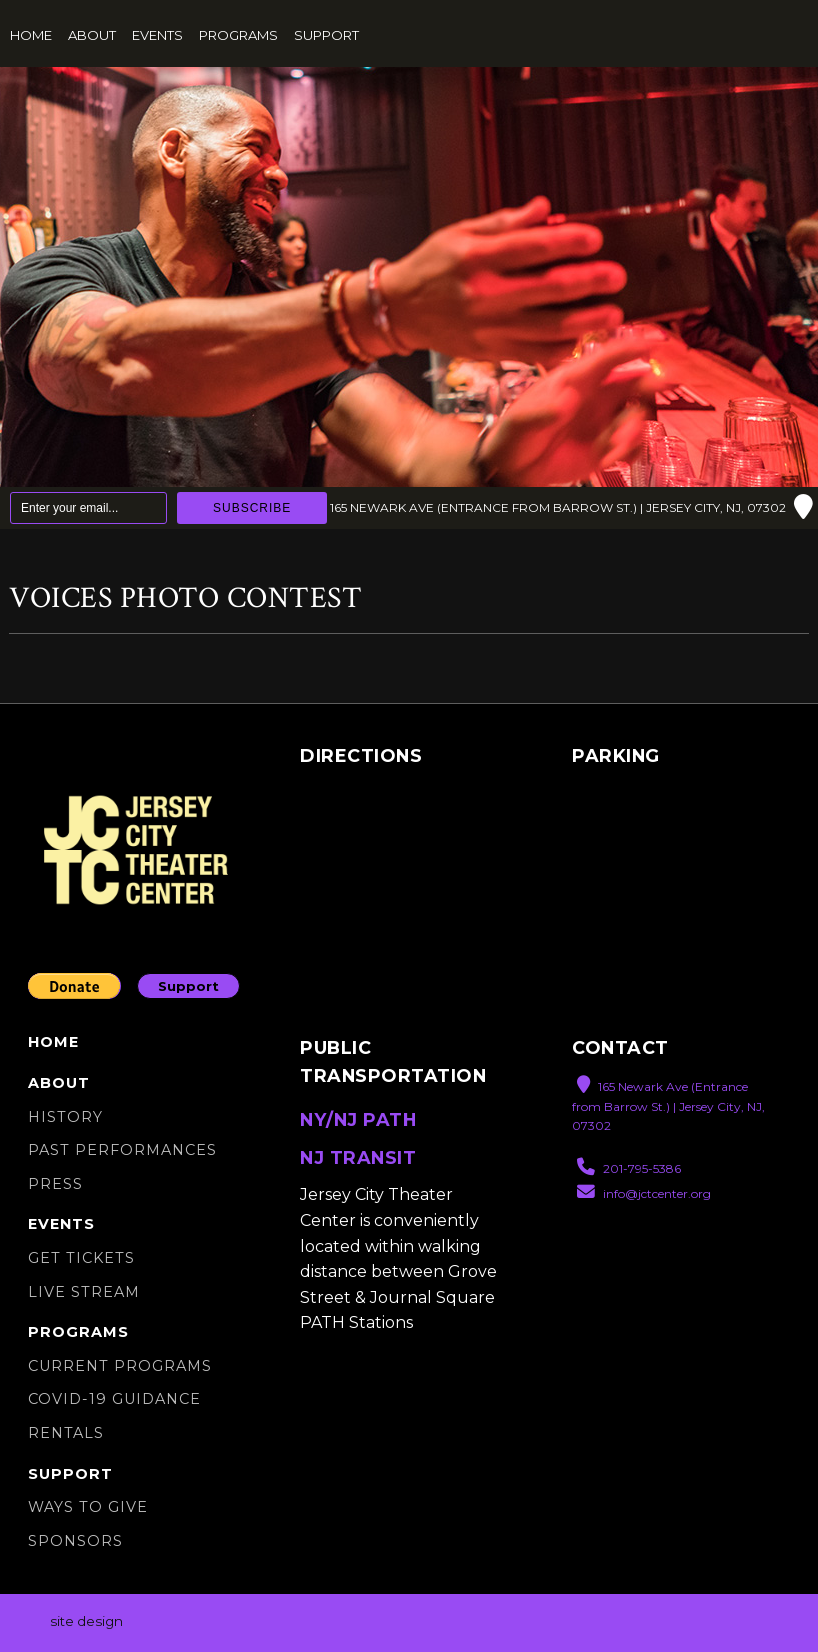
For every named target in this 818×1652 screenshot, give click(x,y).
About (92, 35)
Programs (238, 35)
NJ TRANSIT (358, 1157)
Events (157, 35)
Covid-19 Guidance (114, 1399)
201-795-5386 (629, 1167)
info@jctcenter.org (644, 1192)
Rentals (66, 1433)
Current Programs (120, 1366)
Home (31, 35)
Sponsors (75, 1541)
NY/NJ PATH (358, 1119)
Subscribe (252, 508)
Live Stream (84, 1292)
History (65, 1117)
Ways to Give (88, 1507)
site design (86, 1622)
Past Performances (122, 1150)
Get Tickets (81, 1258)
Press (55, 1184)
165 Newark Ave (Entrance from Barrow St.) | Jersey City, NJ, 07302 (571, 507)
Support (326, 35)
